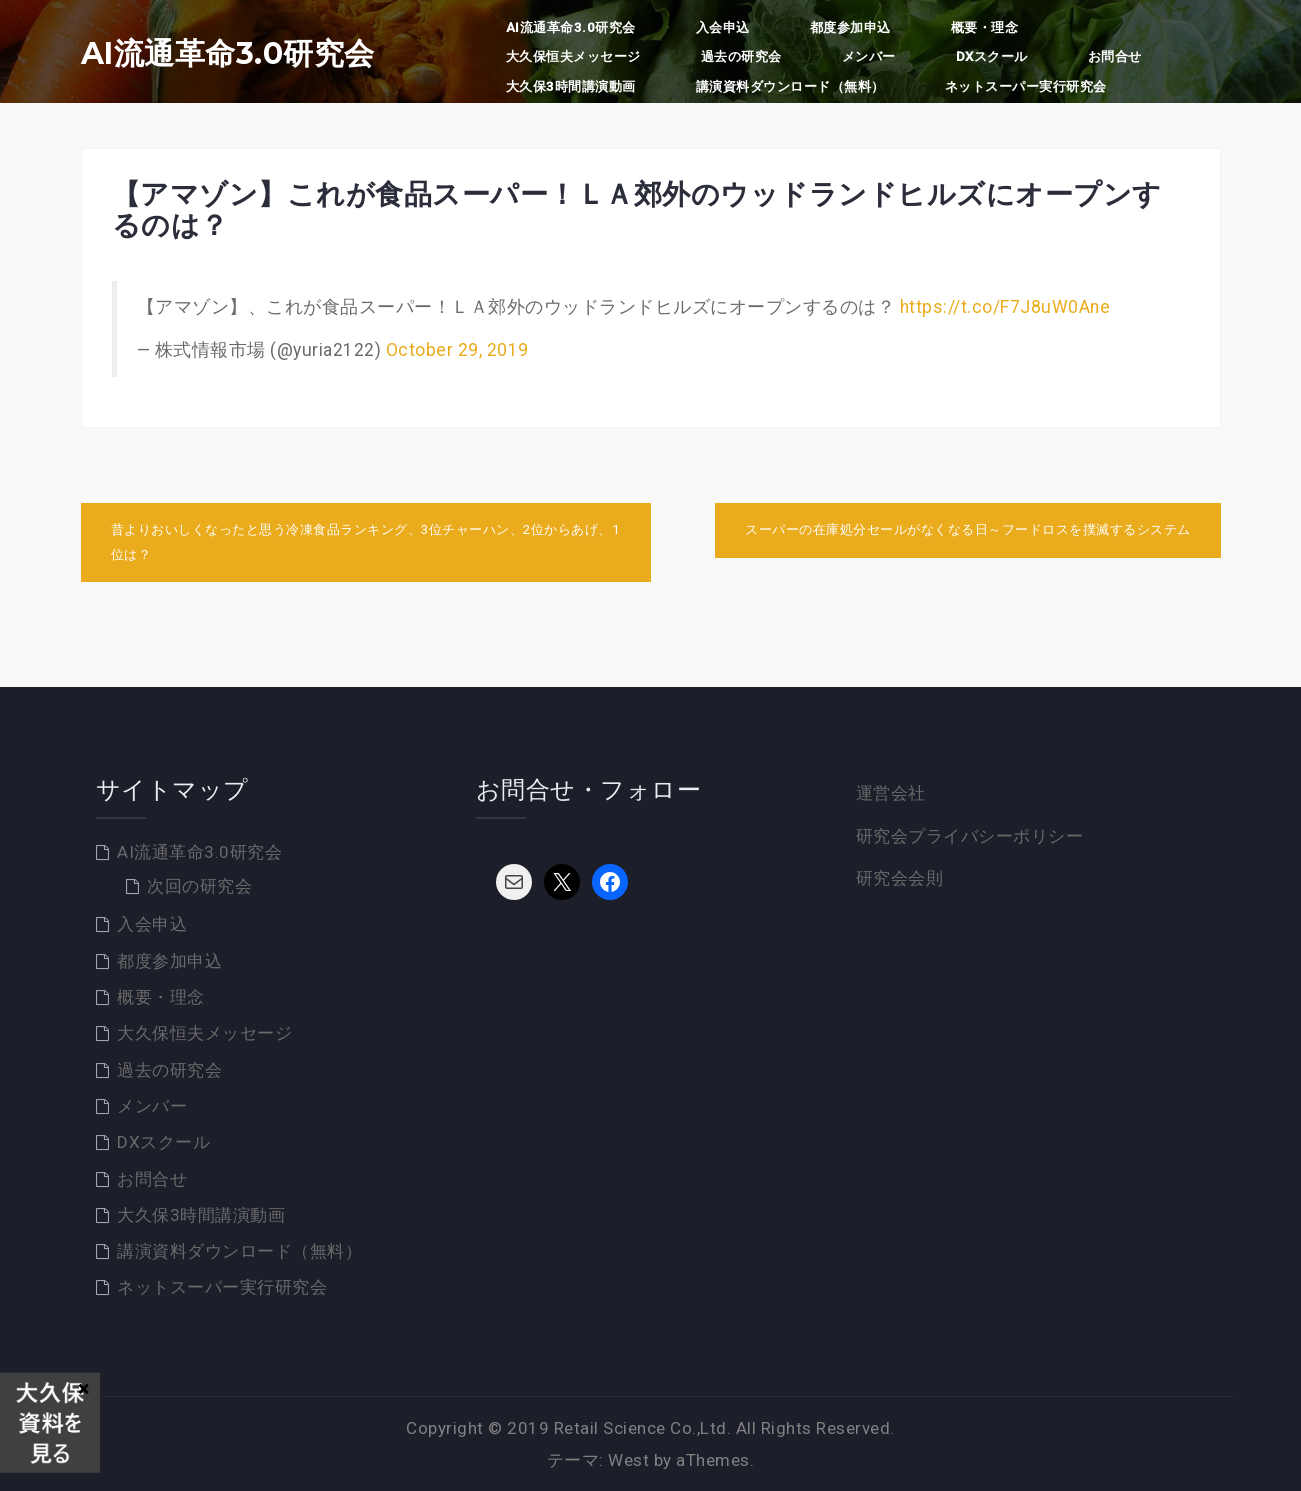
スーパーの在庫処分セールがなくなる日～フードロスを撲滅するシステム (968, 529)
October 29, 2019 (457, 350)
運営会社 (891, 793)
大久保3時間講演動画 (571, 86)
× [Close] (83, 1388)
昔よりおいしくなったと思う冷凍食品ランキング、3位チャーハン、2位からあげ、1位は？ (365, 542)
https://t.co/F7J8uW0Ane (1005, 307)
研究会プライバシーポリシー (970, 836)
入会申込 (723, 27)
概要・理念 (985, 27)
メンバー (869, 56)
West (628, 1460)
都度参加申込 (850, 27)
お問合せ (1115, 56)
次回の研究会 (199, 886)
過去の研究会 (741, 56)
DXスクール (992, 56)
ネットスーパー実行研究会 (1026, 86)
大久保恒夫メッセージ (573, 56)
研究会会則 (900, 878)
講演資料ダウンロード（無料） (790, 86)
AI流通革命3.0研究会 (228, 54)
